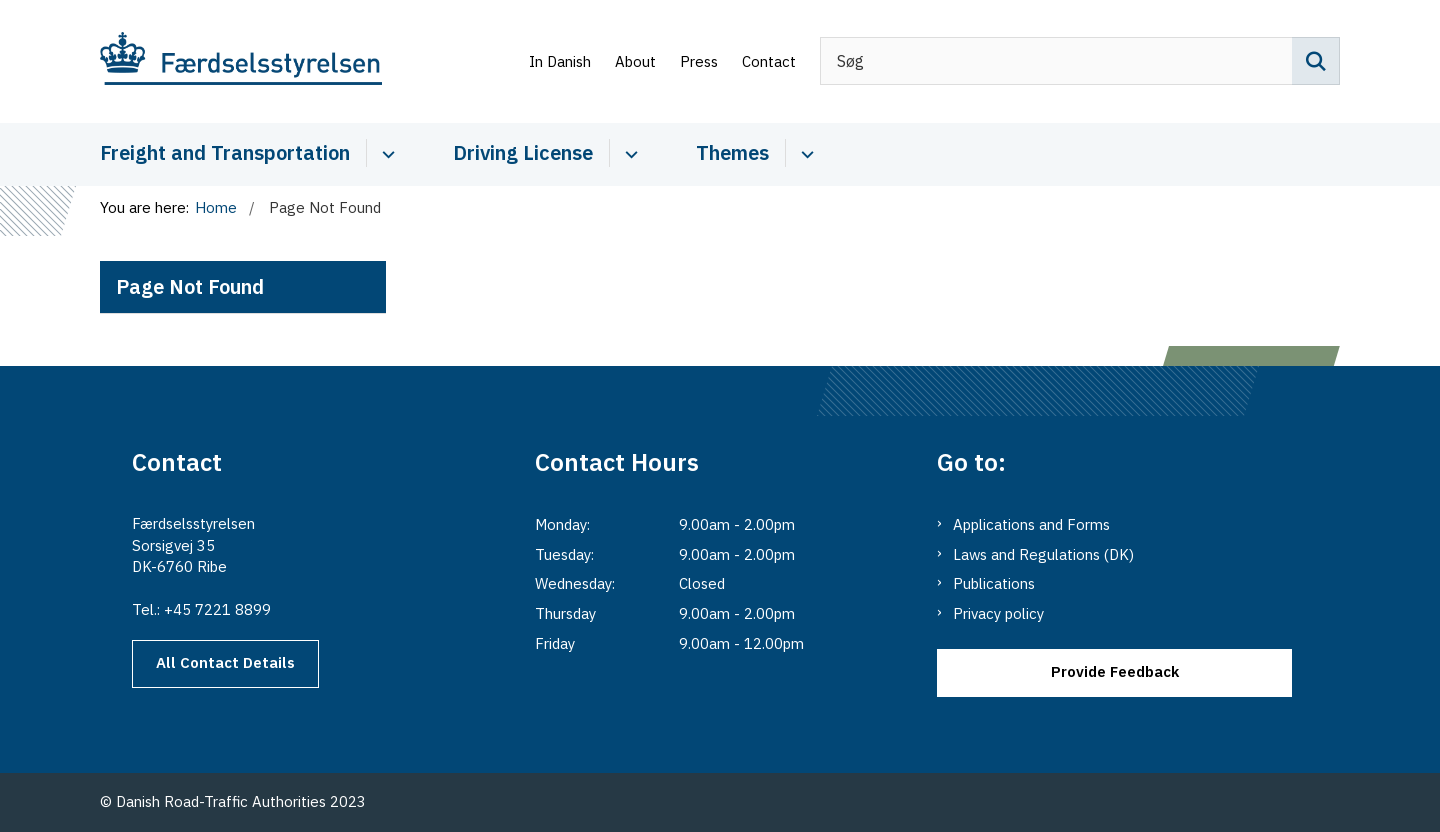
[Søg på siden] (1316, 61)
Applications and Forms (1031, 524)
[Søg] (1080, 61)
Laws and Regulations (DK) (1043, 554)
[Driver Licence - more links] (628, 153)
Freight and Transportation (225, 152)
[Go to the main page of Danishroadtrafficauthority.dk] (241, 61)
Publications (994, 583)
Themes (732, 152)
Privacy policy (998, 613)
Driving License (523, 152)
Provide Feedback (1115, 671)
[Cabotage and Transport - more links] (385, 153)
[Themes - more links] (804, 153)
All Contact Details (225, 662)
